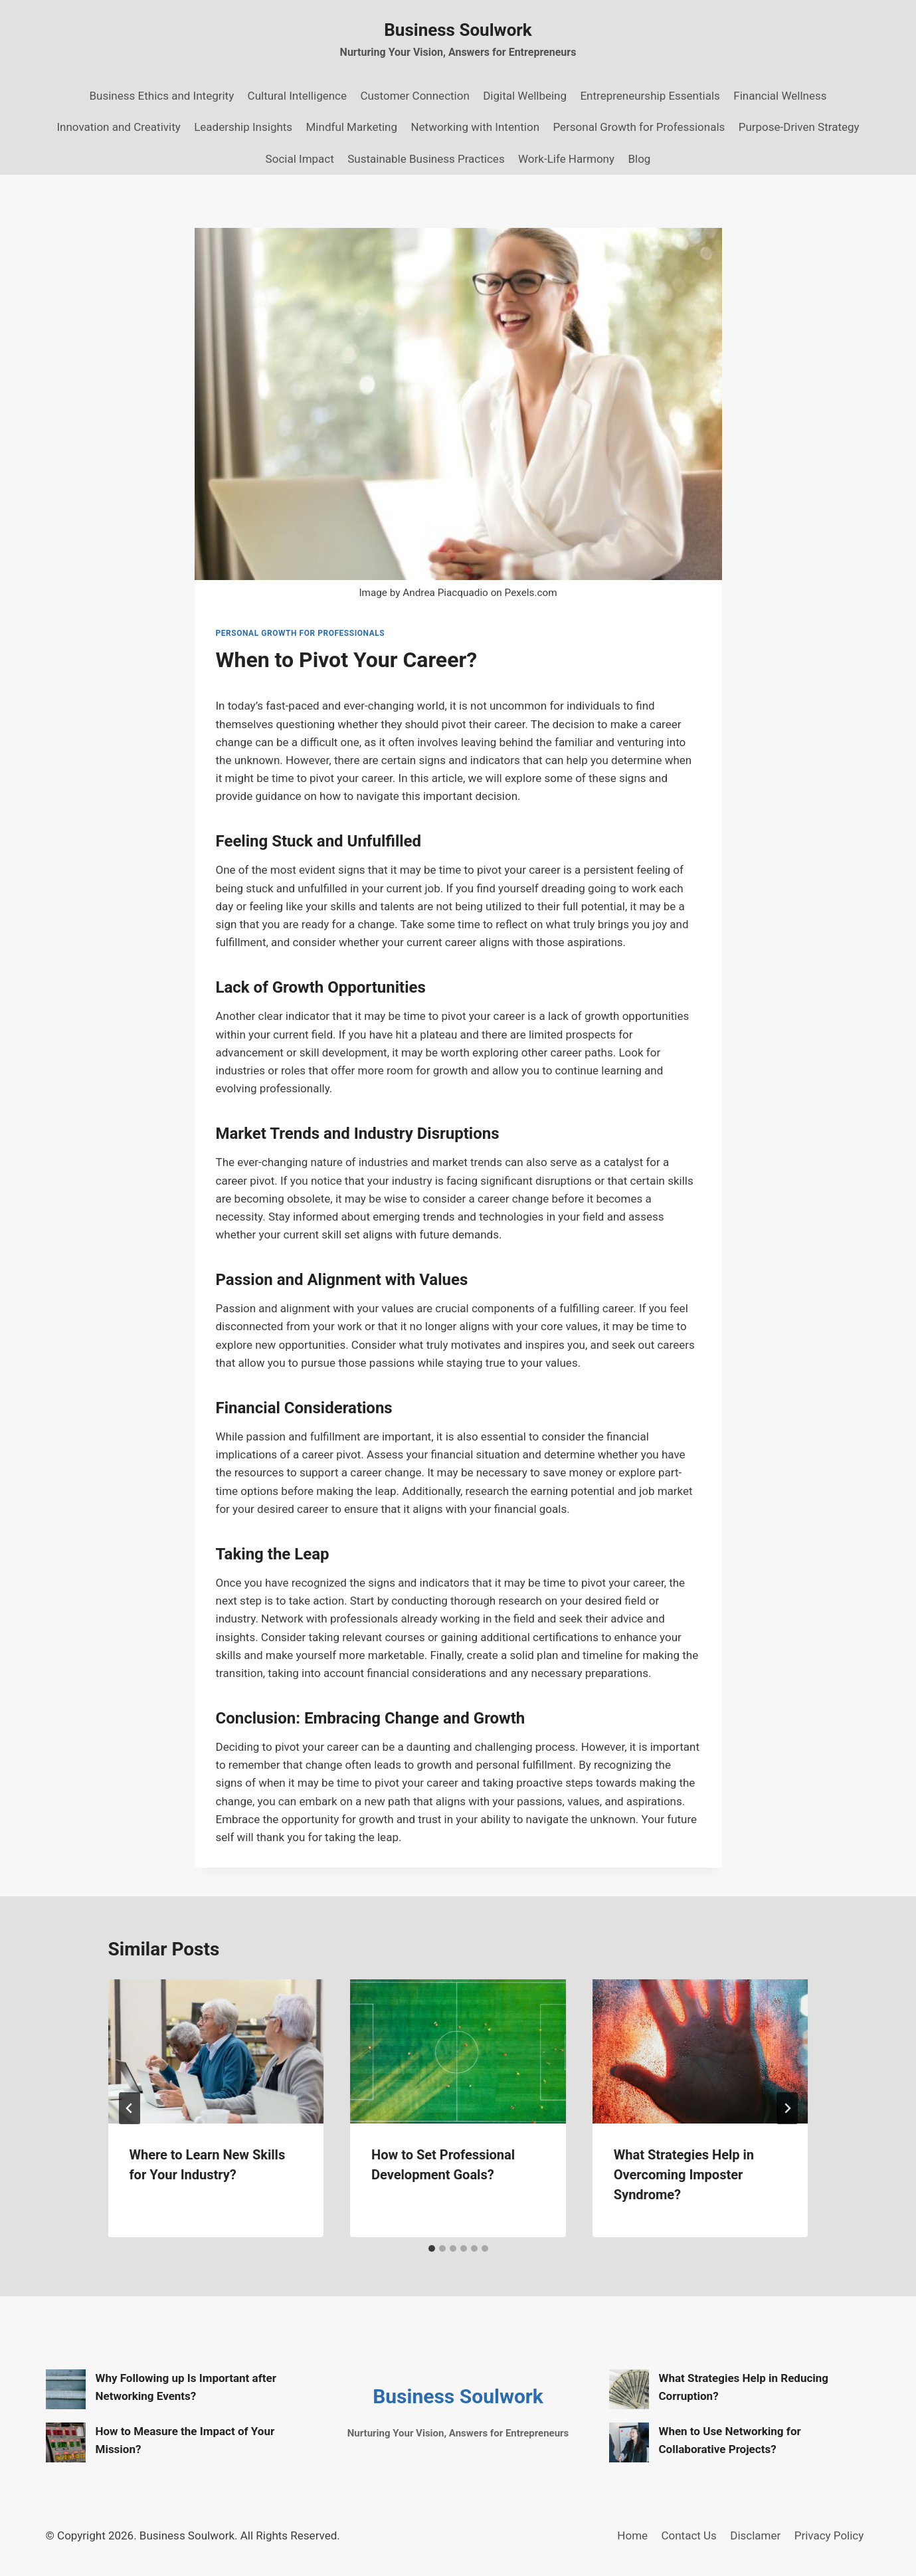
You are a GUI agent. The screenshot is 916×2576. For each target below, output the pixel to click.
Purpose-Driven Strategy (799, 127)
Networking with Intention (475, 127)
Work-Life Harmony (566, 158)
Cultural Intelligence (297, 95)
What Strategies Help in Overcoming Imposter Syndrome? (684, 2175)
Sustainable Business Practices (425, 158)
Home (632, 2535)
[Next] (787, 2108)
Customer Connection (414, 95)
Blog (639, 158)
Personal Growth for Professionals (639, 127)
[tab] (431, 2248)
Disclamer (755, 2535)
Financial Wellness (779, 95)
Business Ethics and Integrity (162, 95)
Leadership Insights (243, 127)
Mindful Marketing (352, 127)
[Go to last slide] (129, 2108)
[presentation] (216, 2051)
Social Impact (300, 158)
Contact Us (688, 2535)
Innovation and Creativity (118, 127)
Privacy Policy (829, 2535)
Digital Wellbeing (525, 95)
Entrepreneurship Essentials (649, 95)
